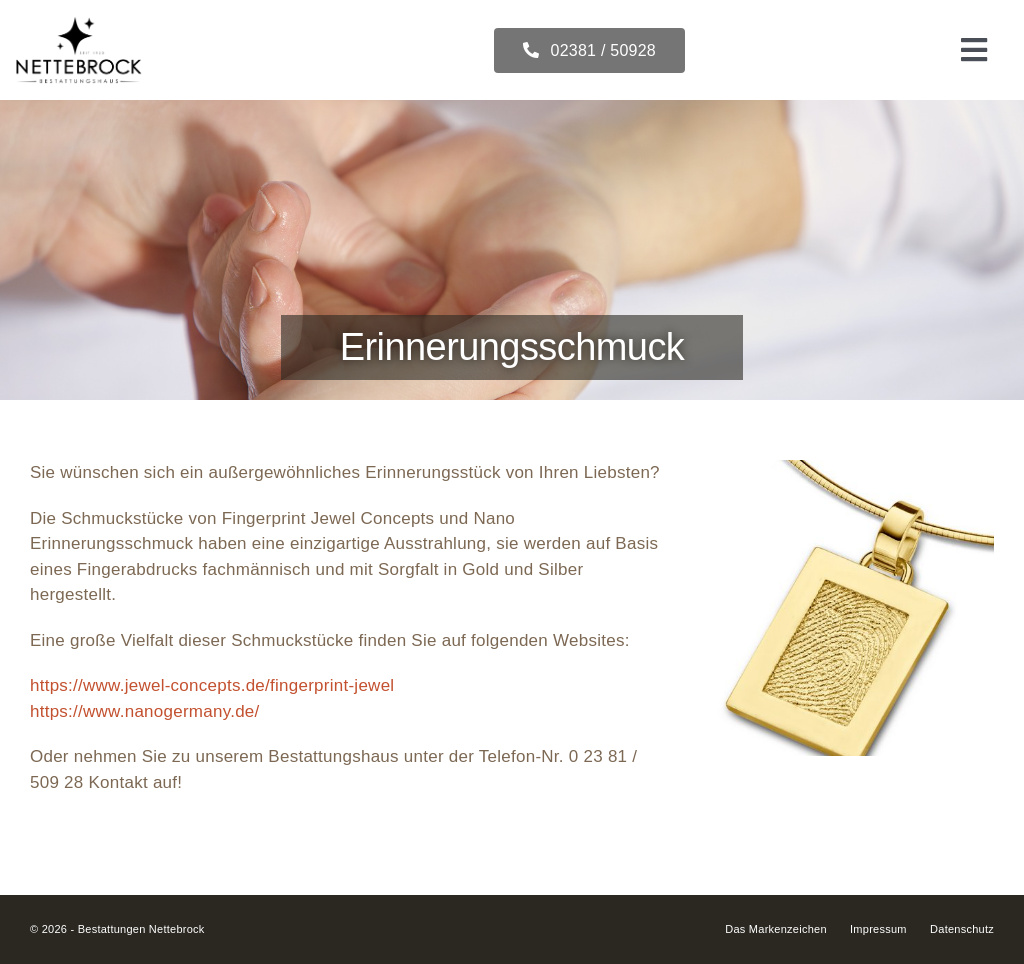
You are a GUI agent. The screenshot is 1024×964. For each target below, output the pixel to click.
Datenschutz (962, 929)
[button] (729, 608)
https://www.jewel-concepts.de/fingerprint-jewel (212, 685)
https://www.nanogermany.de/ (145, 711)
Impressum (878, 929)
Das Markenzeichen (776, 929)
